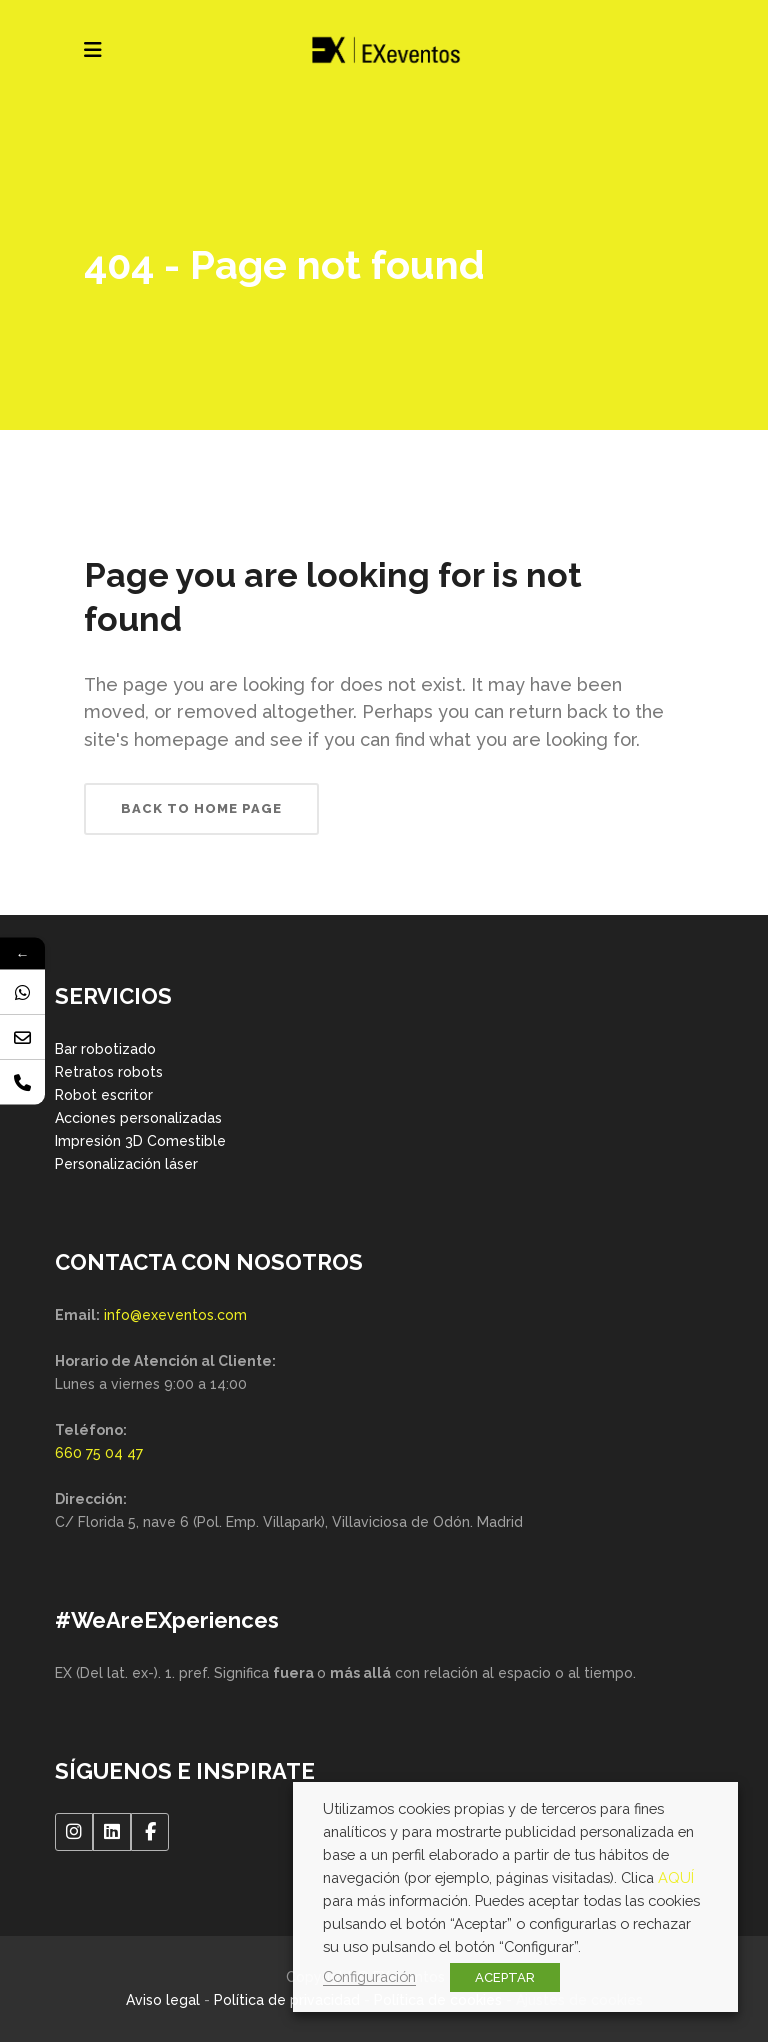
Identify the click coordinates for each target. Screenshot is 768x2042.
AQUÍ (676, 1877)
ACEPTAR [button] (505, 1977)
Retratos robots (109, 1072)
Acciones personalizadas (138, 1118)
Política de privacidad (287, 2000)
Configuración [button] (369, 1976)
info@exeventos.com (175, 1315)
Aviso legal (163, 2000)
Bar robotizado (105, 1049)
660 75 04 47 (99, 1453)
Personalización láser (126, 1164)
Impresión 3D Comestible (140, 1141)
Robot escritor (104, 1095)
